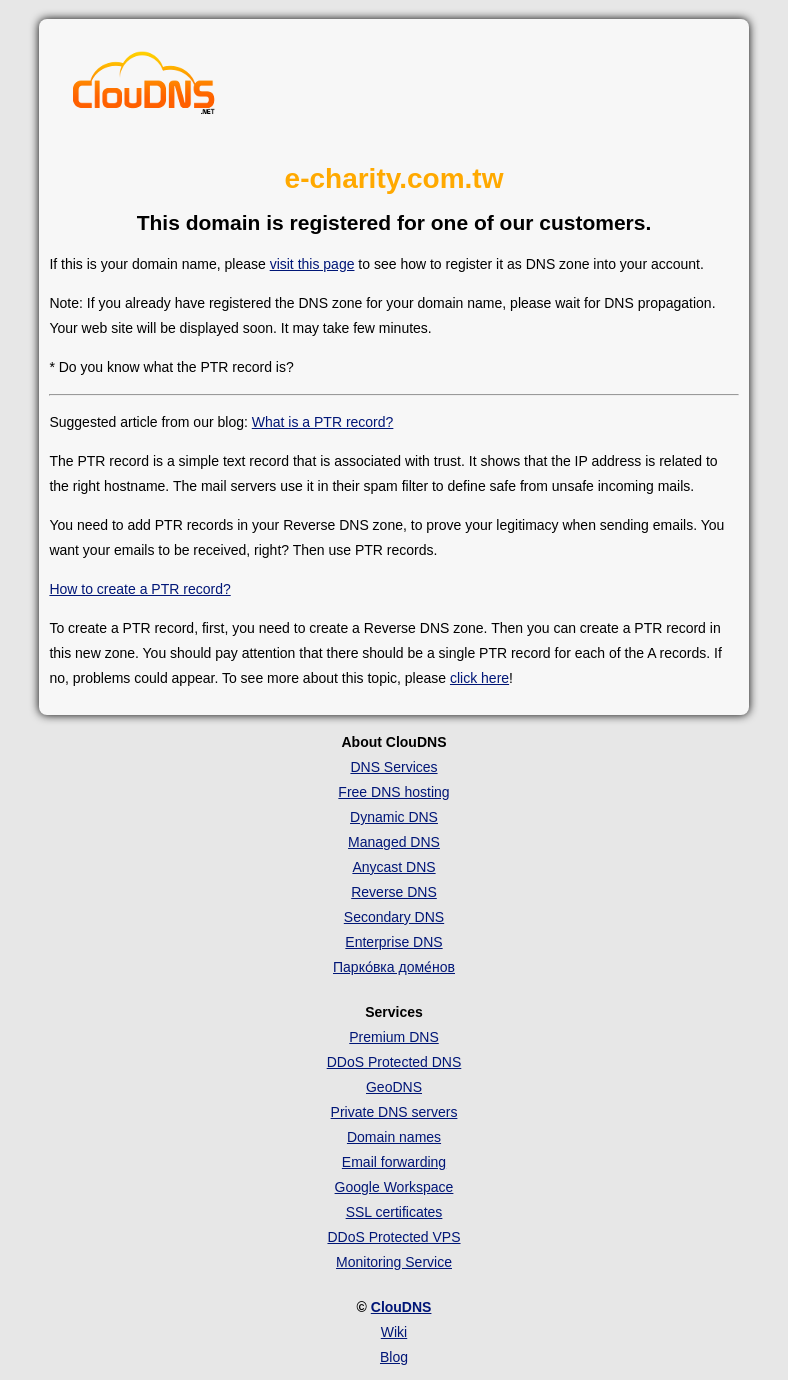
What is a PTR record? (323, 422)
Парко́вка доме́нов (394, 967)
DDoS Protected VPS (393, 1237)
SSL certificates (394, 1212)
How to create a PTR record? (139, 589)
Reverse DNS (394, 892)
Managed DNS (394, 842)
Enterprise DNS (393, 942)
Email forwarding (394, 1162)
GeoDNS (394, 1087)
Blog (394, 1357)
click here (479, 678)
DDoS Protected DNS (394, 1062)
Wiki (394, 1332)
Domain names (394, 1137)
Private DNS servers (394, 1112)
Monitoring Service (394, 1262)
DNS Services (393, 767)
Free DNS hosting (393, 792)
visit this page (312, 264)
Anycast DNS (393, 867)
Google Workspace (394, 1187)
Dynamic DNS (394, 817)
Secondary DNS (394, 917)
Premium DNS (393, 1037)
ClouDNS (401, 1307)
